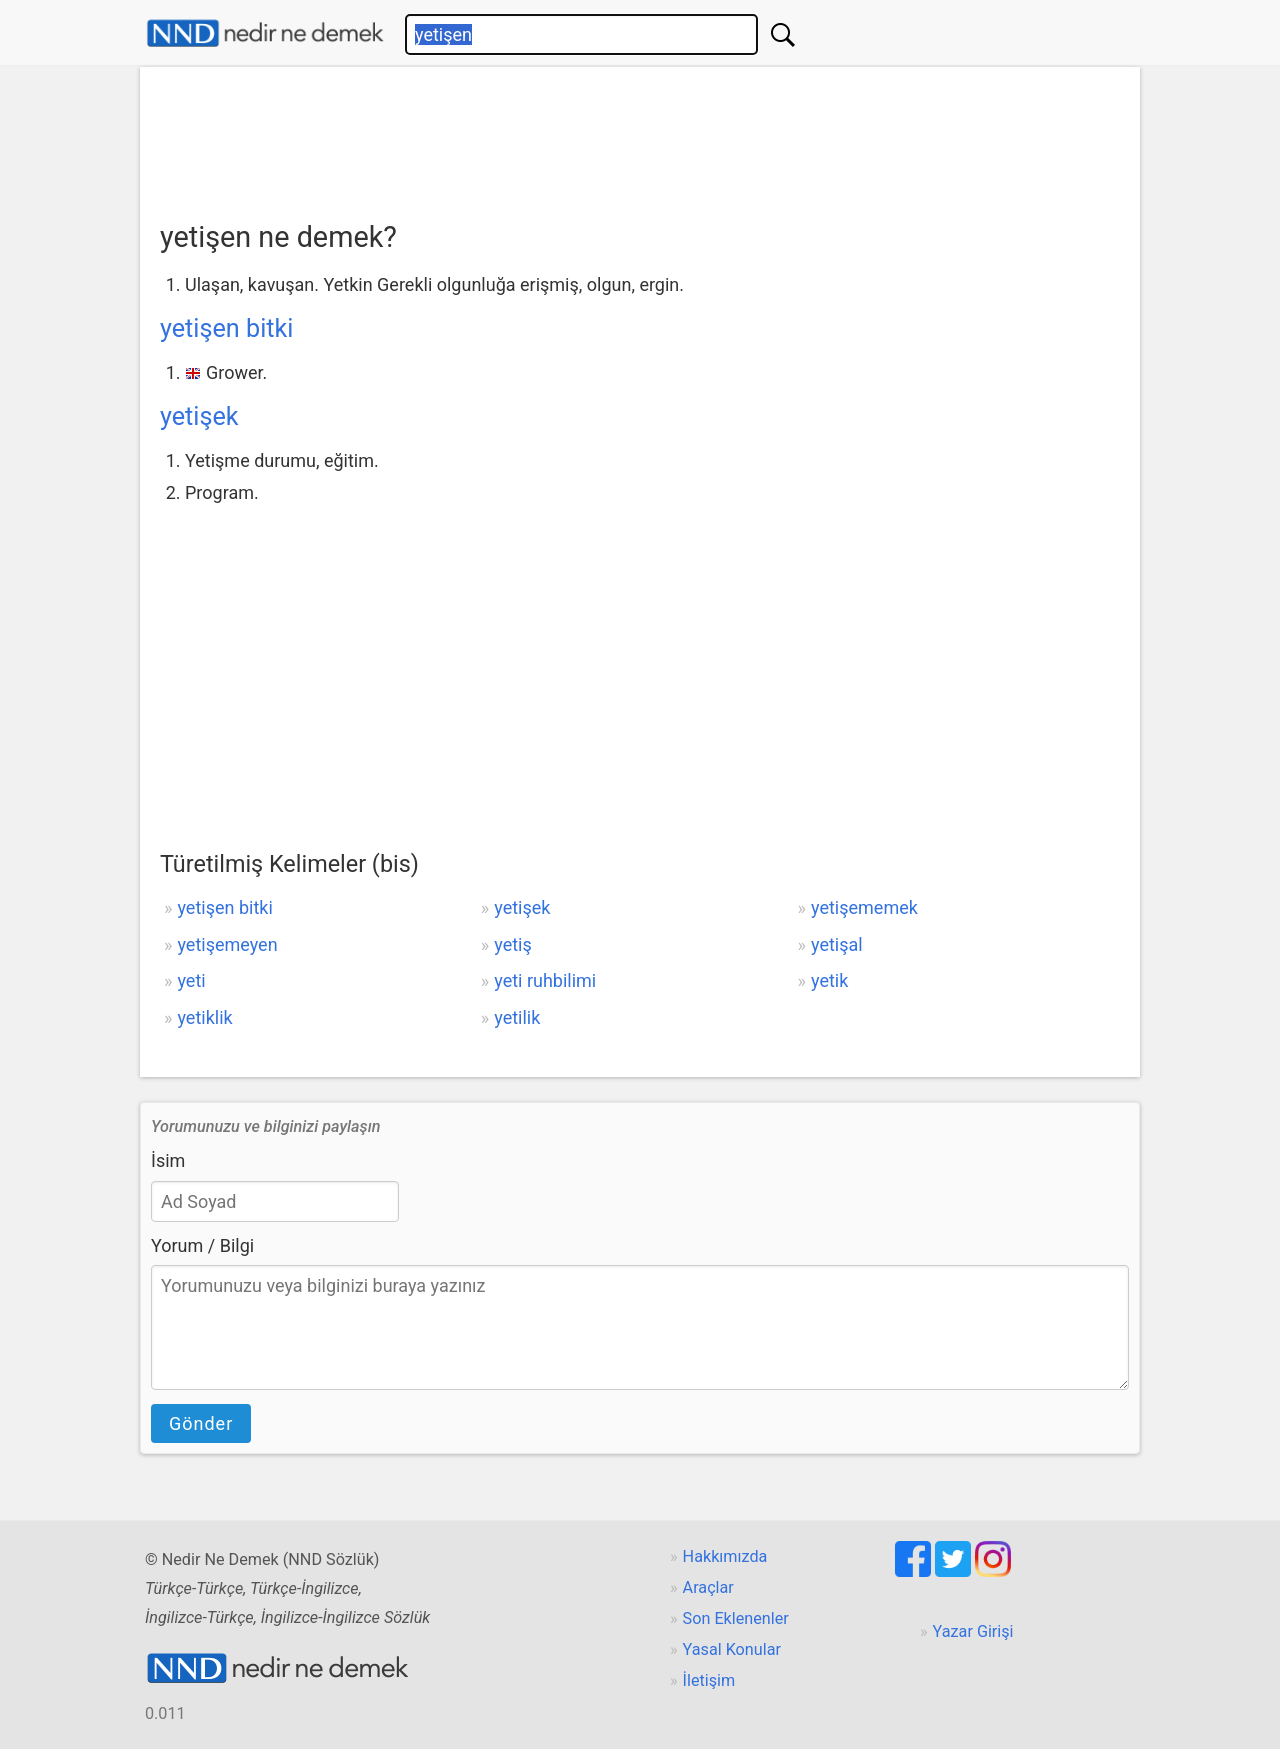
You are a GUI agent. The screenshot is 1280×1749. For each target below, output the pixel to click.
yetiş (513, 944)
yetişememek (864, 907)
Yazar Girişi (973, 1631)
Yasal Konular (732, 1649)
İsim (168, 1160)
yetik (829, 980)
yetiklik (204, 1017)
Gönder (201, 1423)
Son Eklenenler (736, 1618)
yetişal (837, 944)
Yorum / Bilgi (202, 1245)
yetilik (517, 1017)
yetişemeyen (227, 944)
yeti (191, 980)
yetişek (199, 416)
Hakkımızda (725, 1556)
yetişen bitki (226, 328)
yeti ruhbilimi (545, 980)
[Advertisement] (640, 137)
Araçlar (708, 1587)
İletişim (709, 1680)
